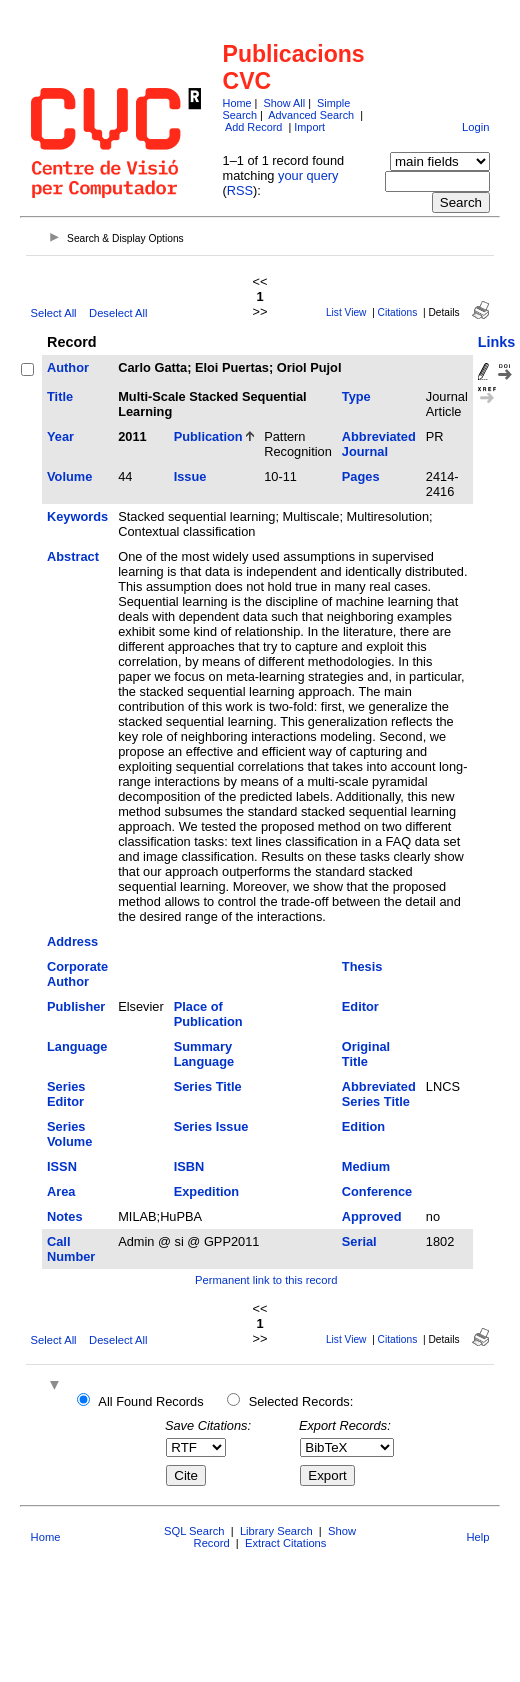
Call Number (71, 1249)
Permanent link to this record (266, 1280)
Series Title (208, 1086)
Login (475, 127)
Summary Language (204, 1054)
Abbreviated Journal (379, 444)
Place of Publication (208, 1014)
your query (308, 175)
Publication (208, 436)
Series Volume (69, 1134)
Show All (284, 103)
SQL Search (194, 1531)
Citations (398, 312)
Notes (65, 1216)
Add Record (253, 127)
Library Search (276, 1531)
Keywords (77, 516)
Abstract (73, 556)
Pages (361, 476)
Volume (69, 476)
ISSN (62, 1166)
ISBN (189, 1166)
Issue (190, 476)
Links (497, 342)
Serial (359, 1241)
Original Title (366, 1054)
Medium (366, 1166)
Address (72, 941)
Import (309, 127)
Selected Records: (301, 1401)
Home (237, 103)
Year (60, 436)
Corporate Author (77, 974)
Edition (363, 1126)
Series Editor (66, 1094)
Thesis (362, 966)
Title (60, 396)
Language (77, 1046)
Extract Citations (285, 1543)
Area (61, 1191)
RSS (240, 190)
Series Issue (211, 1126)
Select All (54, 313)
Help (477, 1537)
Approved (372, 1216)
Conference (377, 1191)
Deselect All (118, 313)
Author (68, 367)
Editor (360, 1006)
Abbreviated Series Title (379, 1094)
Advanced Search (311, 115)
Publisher (76, 1006)
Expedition (206, 1191)
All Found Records (150, 1401)
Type (356, 396)
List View (346, 312)
